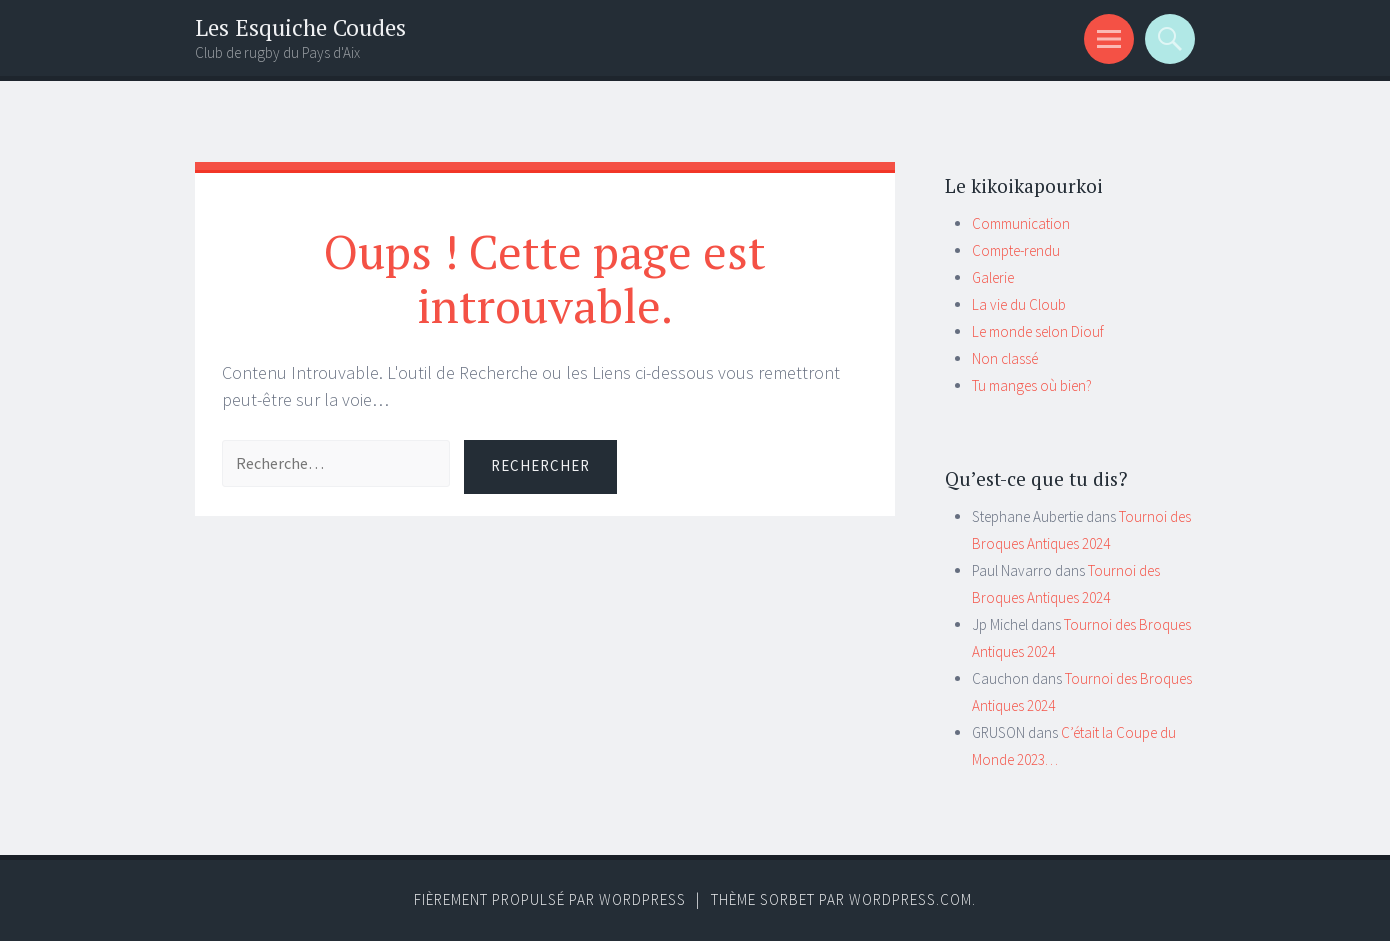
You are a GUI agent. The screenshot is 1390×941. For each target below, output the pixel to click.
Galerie (993, 277)
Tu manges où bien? (1032, 385)
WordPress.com (910, 899)
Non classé (1005, 358)
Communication (1021, 223)
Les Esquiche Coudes (300, 27)
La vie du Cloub (1019, 304)
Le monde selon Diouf (1038, 331)
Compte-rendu (1016, 250)
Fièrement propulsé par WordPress (550, 899)
